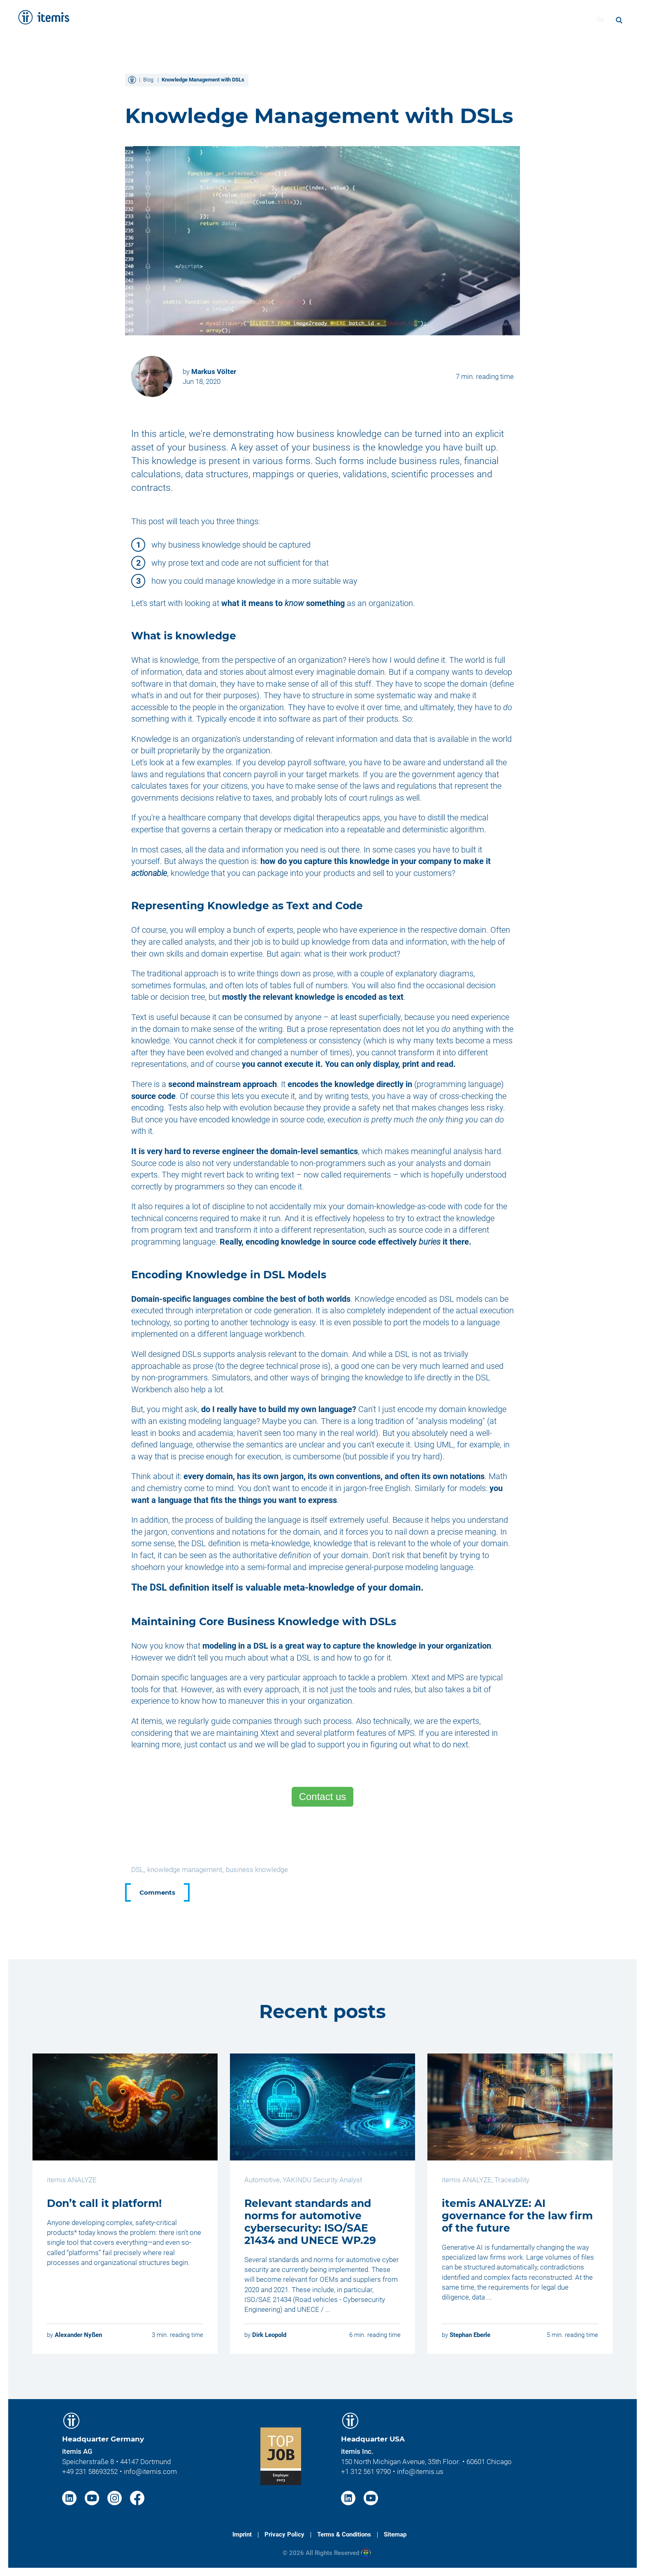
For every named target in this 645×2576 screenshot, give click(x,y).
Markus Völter (213, 371)
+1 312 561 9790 (366, 2471)
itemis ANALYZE (72, 2180)
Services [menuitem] (294, 19)
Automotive (262, 2180)
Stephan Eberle (470, 2335)
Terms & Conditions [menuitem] (344, 2534)
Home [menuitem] (255, 19)
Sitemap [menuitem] (395, 2534)
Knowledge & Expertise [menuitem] (411, 19)
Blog (148, 80)
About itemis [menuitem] (489, 19)
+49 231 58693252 (90, 2471)
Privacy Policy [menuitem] (284, 2534)
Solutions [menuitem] (339, 19)
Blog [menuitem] (570, 19)
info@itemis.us (420, 2471)
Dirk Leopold (269, 2335)
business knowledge (257, 1869)
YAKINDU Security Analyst (322, 2180)
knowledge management (184, 1869)
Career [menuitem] (538, 19)
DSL (137, 1869)
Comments (157, 1892)
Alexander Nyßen (78, 2335)
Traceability (511, 2180)
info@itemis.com (150, 2471)
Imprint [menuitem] (242, 2534)
